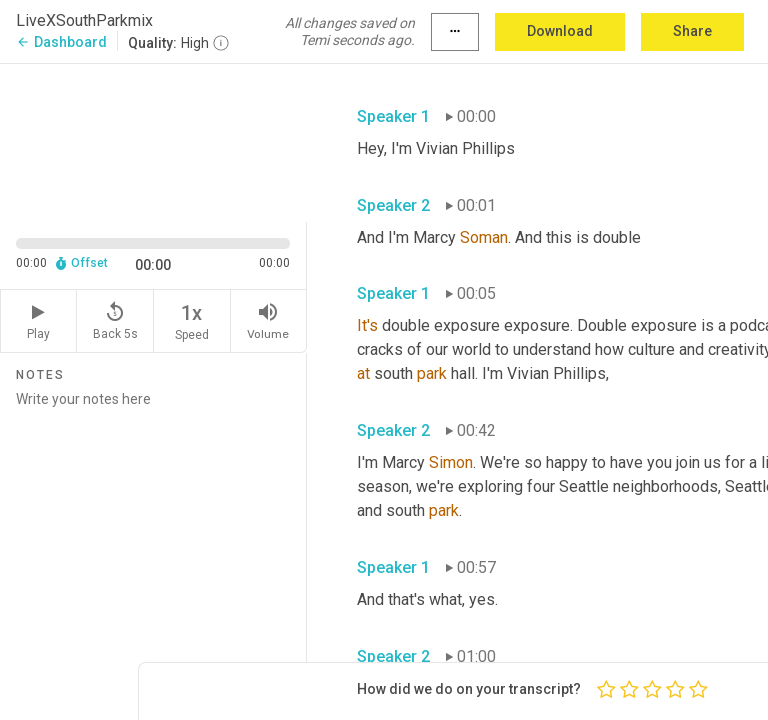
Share (692, 31)
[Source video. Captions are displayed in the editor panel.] (153, 141)
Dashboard (61, 42)
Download (560, 31)
